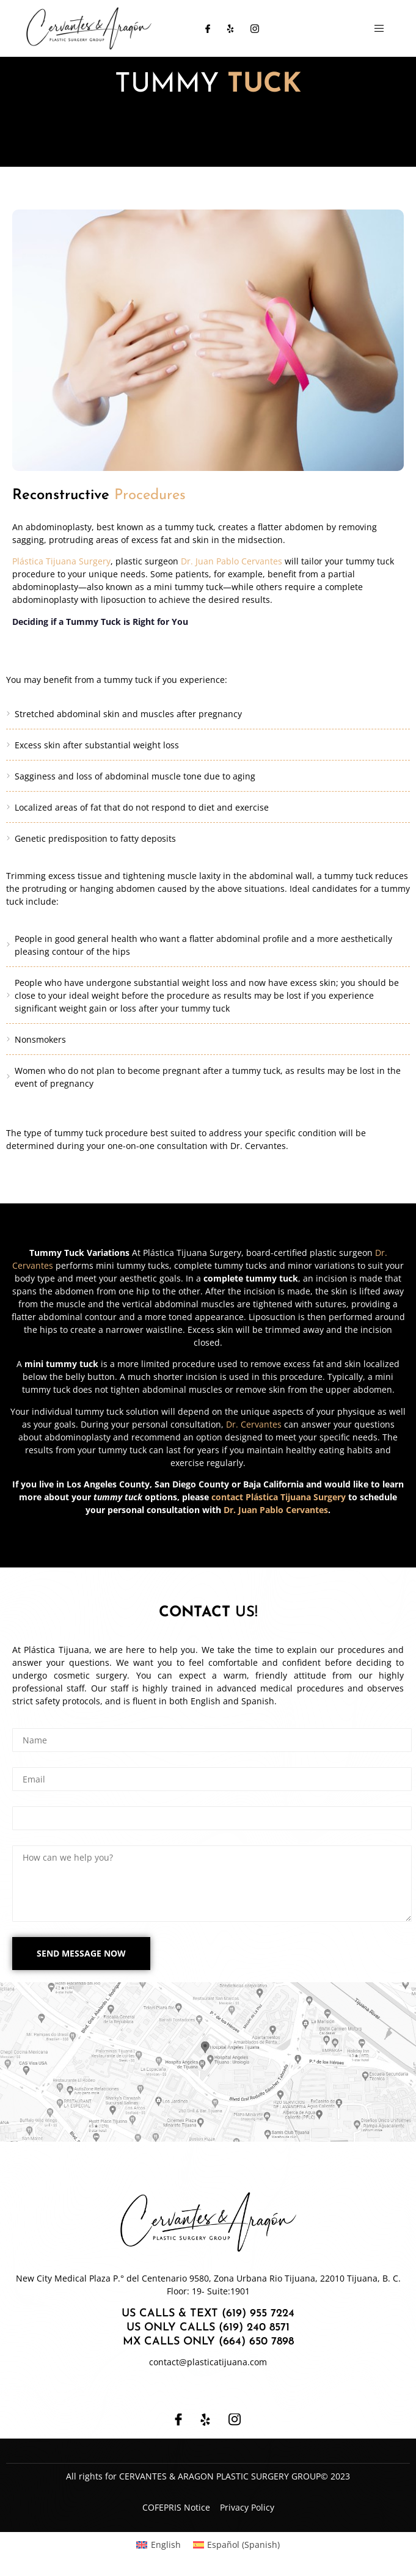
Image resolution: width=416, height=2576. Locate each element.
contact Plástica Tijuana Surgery (278, 1497)
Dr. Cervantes (254, 1424)
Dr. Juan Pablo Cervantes (231, 561)
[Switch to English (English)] (158, 2545)
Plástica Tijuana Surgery (61, 561)
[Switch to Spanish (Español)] (236, 2545)
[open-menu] (379, 28)
